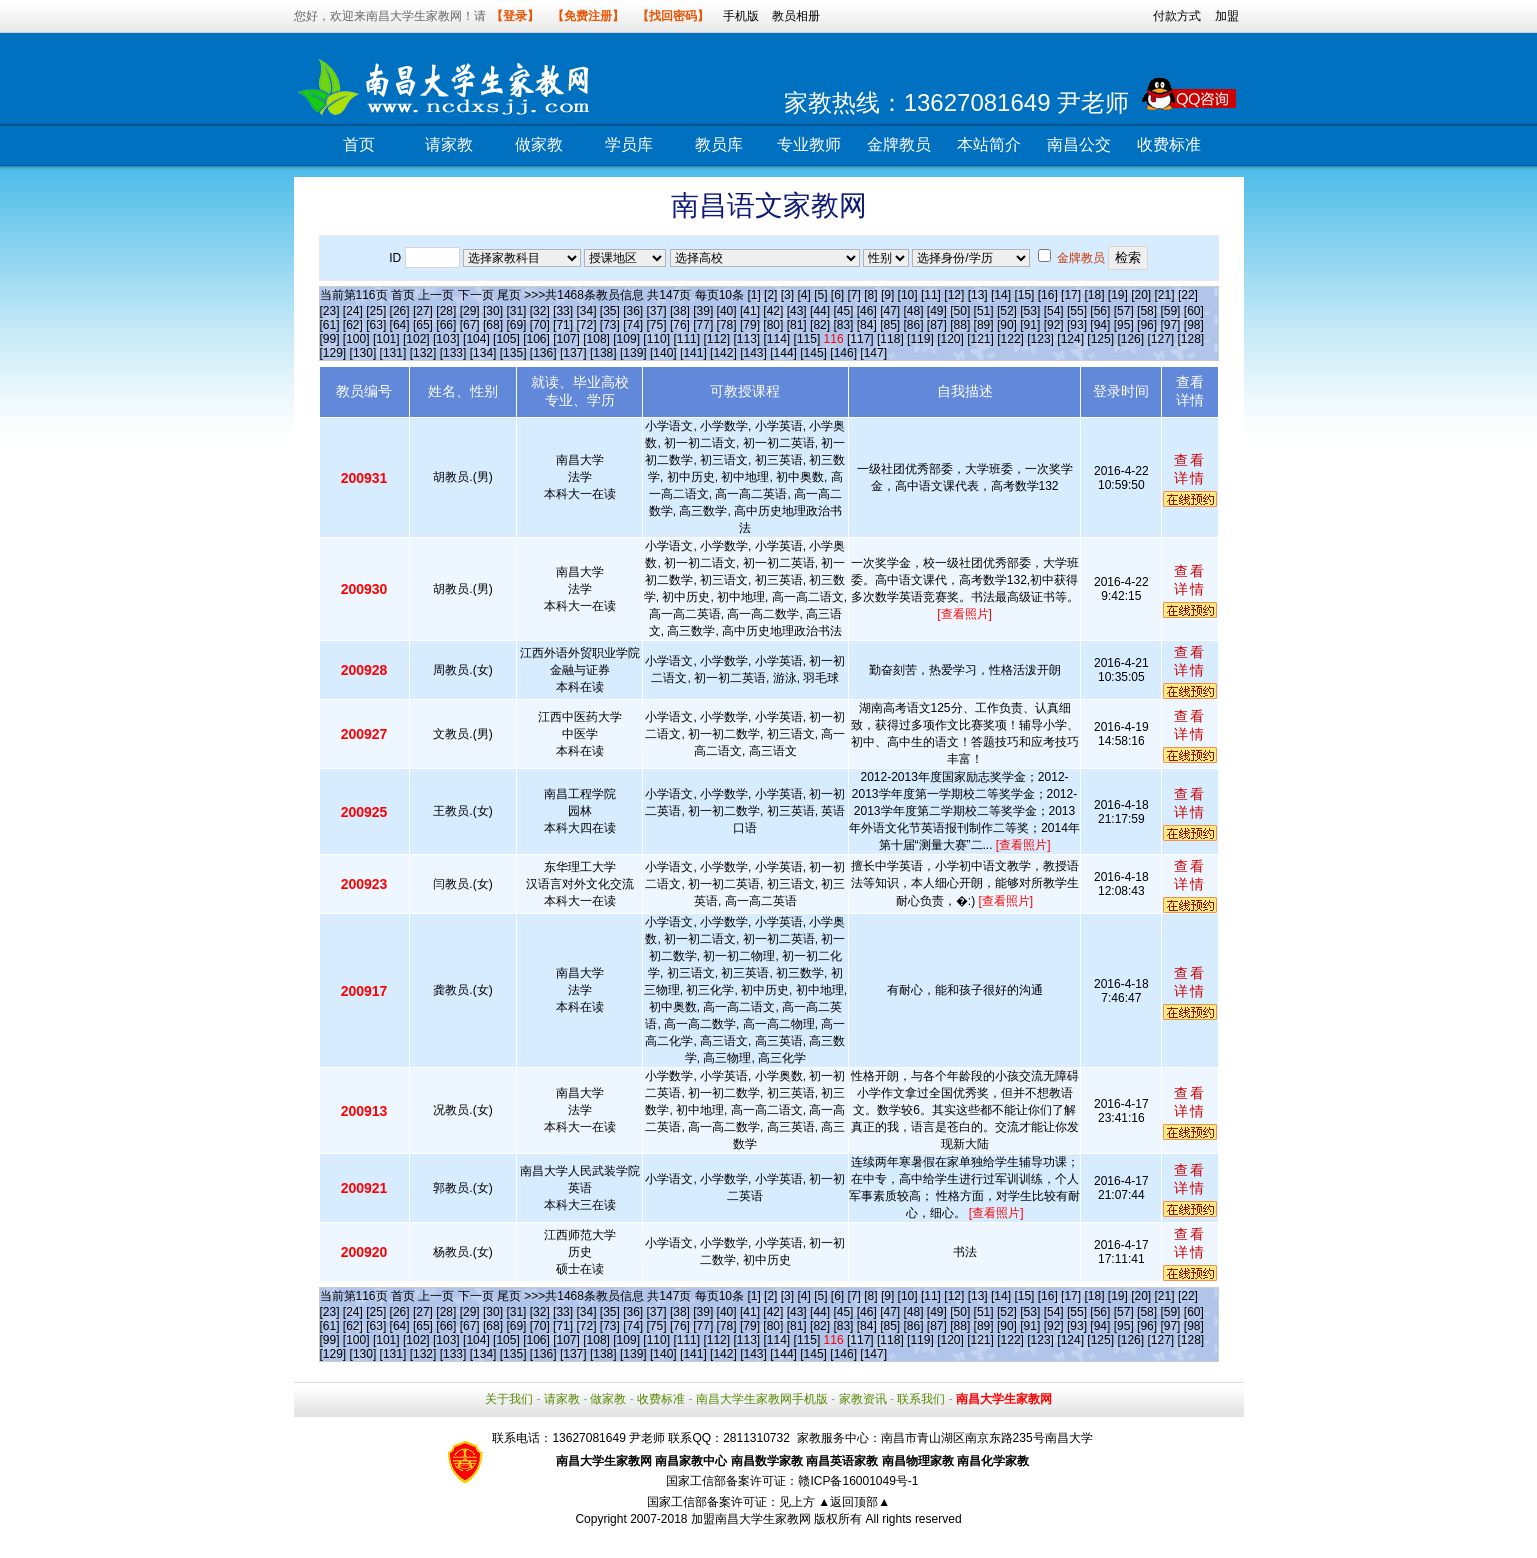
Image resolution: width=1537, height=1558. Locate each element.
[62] (353, 325)
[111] (686, 339)
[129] (333, 353)
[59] (1170, 311)
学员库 (629, 144)
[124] (1070, 339)
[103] (446, 339)
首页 (359, 144)
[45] (843, 311)
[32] (540, 311)
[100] (356, 339)
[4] (803, 295)
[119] (920, 339)
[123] (1040, 339)
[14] (1001, 295)
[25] (376, 311)
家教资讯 (863, 1399)
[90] (1007, 325)
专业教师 (809, 144)
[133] (453, 353)
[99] (330, 339)
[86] (913, 325)
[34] (586, 311)
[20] (1141, 295)
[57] (1124, 311)
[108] (596, 339)
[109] (626, 339)
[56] (1100, 311)
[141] (693, 353)
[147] (873, 353)
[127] (1160, 339)
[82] (820, 325)
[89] (984, 325)
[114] (777, 339)
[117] (860, 339)
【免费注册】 (588, 16)
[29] (470, 311)
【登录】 (515, 16)
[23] (330, 311)
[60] (1194, 311)
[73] (610, 325)
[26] (400, 311)
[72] (586, 325)
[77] (703, 325)
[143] (753, 353)
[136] (543, 353)
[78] (727, 325)
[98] (1194, 325)
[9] (887, 295)
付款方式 (1177, 16)
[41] (750, 311)
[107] (566, 339)
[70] (540, 325)
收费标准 (1169, 144)
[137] (573, 353)
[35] (610, 311)
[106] (536, 339)
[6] (837, 295)
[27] (423, 311)
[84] (867, 325)
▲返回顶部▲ (854, 1502)
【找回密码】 (673, 16)
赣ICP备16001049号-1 (858, 1481)
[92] (1054, 325)
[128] (1191, 339)
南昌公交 (1079, 144)
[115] (807, 339)
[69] (516, 325)
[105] (506, 339)
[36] (633, 311)
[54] (1054, 311)
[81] (797, 325)
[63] (376, 325)
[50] (960, 311)
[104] (476, 339)
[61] (330, 325)
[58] (1147, 311)
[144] (783, 353)
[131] (393, 353)
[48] (913, 311)
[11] (931, 295)
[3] (787, 295)
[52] (1007, 311)
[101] (386, 339)
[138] (603, 353)
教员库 (719, 144)
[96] (1147, 325)
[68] (493, 325)
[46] (867, 311)
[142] (723, 353)
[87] (937, 325)
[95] (1124, 325)
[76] (680, 325)
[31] (516, 311)
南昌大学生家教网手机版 (762, 1399)
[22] (1188, 295)
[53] (1030, 311)
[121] (980, 339)
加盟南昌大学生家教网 (751, 1519)
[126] (1130, 339)
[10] (908, 295)
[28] (446, 311)
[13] (978, 295)
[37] (657, 311)
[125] (1100, 339)
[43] (797, 311)
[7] (854, 295)
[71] (563, 325)
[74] (633, 325)
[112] (716, 339)
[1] (753, 295)
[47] (890, 311)
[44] (820, 311)
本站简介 (989, 144)
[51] (984, 311)
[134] (483, 353)
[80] (773, 325)
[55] (1077, 311)
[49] (937, 311)
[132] (423, 353)
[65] (423, 325)
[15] (1024, 295)
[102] (416, 339)
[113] (746, 339)
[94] (1100, 325)
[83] (843, 325)
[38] (680, 311)
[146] (843, 353)
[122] (1010, 339)
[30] (493, 311)
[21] (1165, 295)
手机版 (741, 16)
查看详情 (1190, 469)
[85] (890, 325)
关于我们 (509, 1399)
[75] (657, 325)
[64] (400, 325)
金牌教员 (899, 144)
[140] (663, 353)
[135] (513, 353)
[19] (1118, 295)
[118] (890, 339)
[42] (773, 311)
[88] (960, 325)
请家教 (449, 144)
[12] (954, 295)
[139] (633, 353)
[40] (727, 311)
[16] (1048, 295)
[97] (1170, 325)
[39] (703, 311)
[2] (770, 295)
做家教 (539, 144)
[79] (750, 325)
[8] (870, 295)
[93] (1077, 325)
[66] (446, 325)
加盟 (1227, 16)
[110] (656, 339)
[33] (563, 311)
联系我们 (921, 1399)
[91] (1030, 325)
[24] (353, 311)
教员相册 (796, 16)
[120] (950, 339)
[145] (813, 353)
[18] (1094, 295)
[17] (1071, 295)
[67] (470, 325)
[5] (820, 295)
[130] (363, 353)
